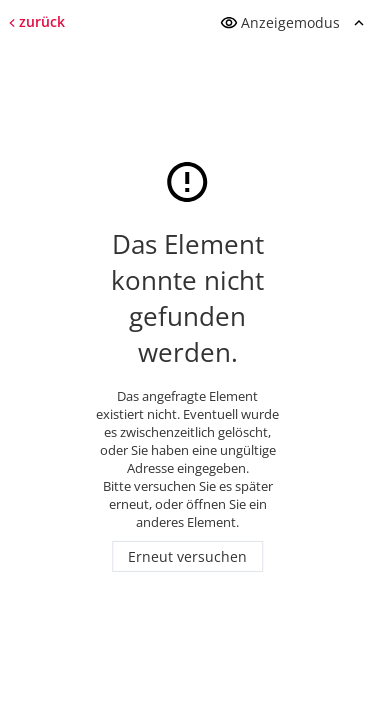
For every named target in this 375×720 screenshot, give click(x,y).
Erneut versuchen (187, 556)
